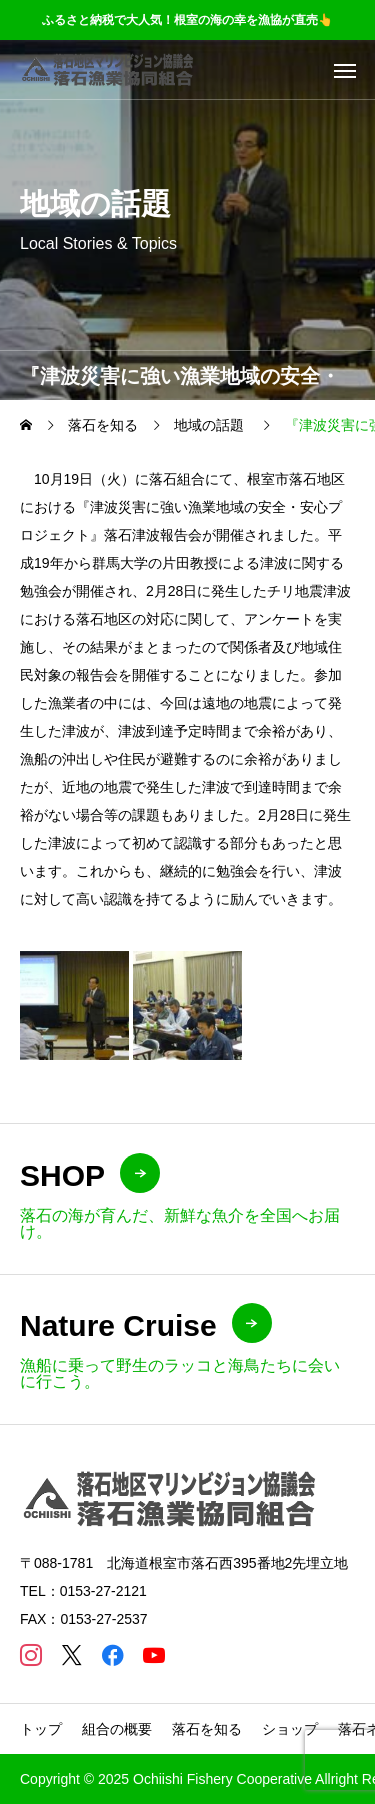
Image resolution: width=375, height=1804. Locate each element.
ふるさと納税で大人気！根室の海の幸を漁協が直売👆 (187, 20)
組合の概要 (117, 1729)
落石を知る (207, 1729)
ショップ (290, 1729)
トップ (41, 1729)
